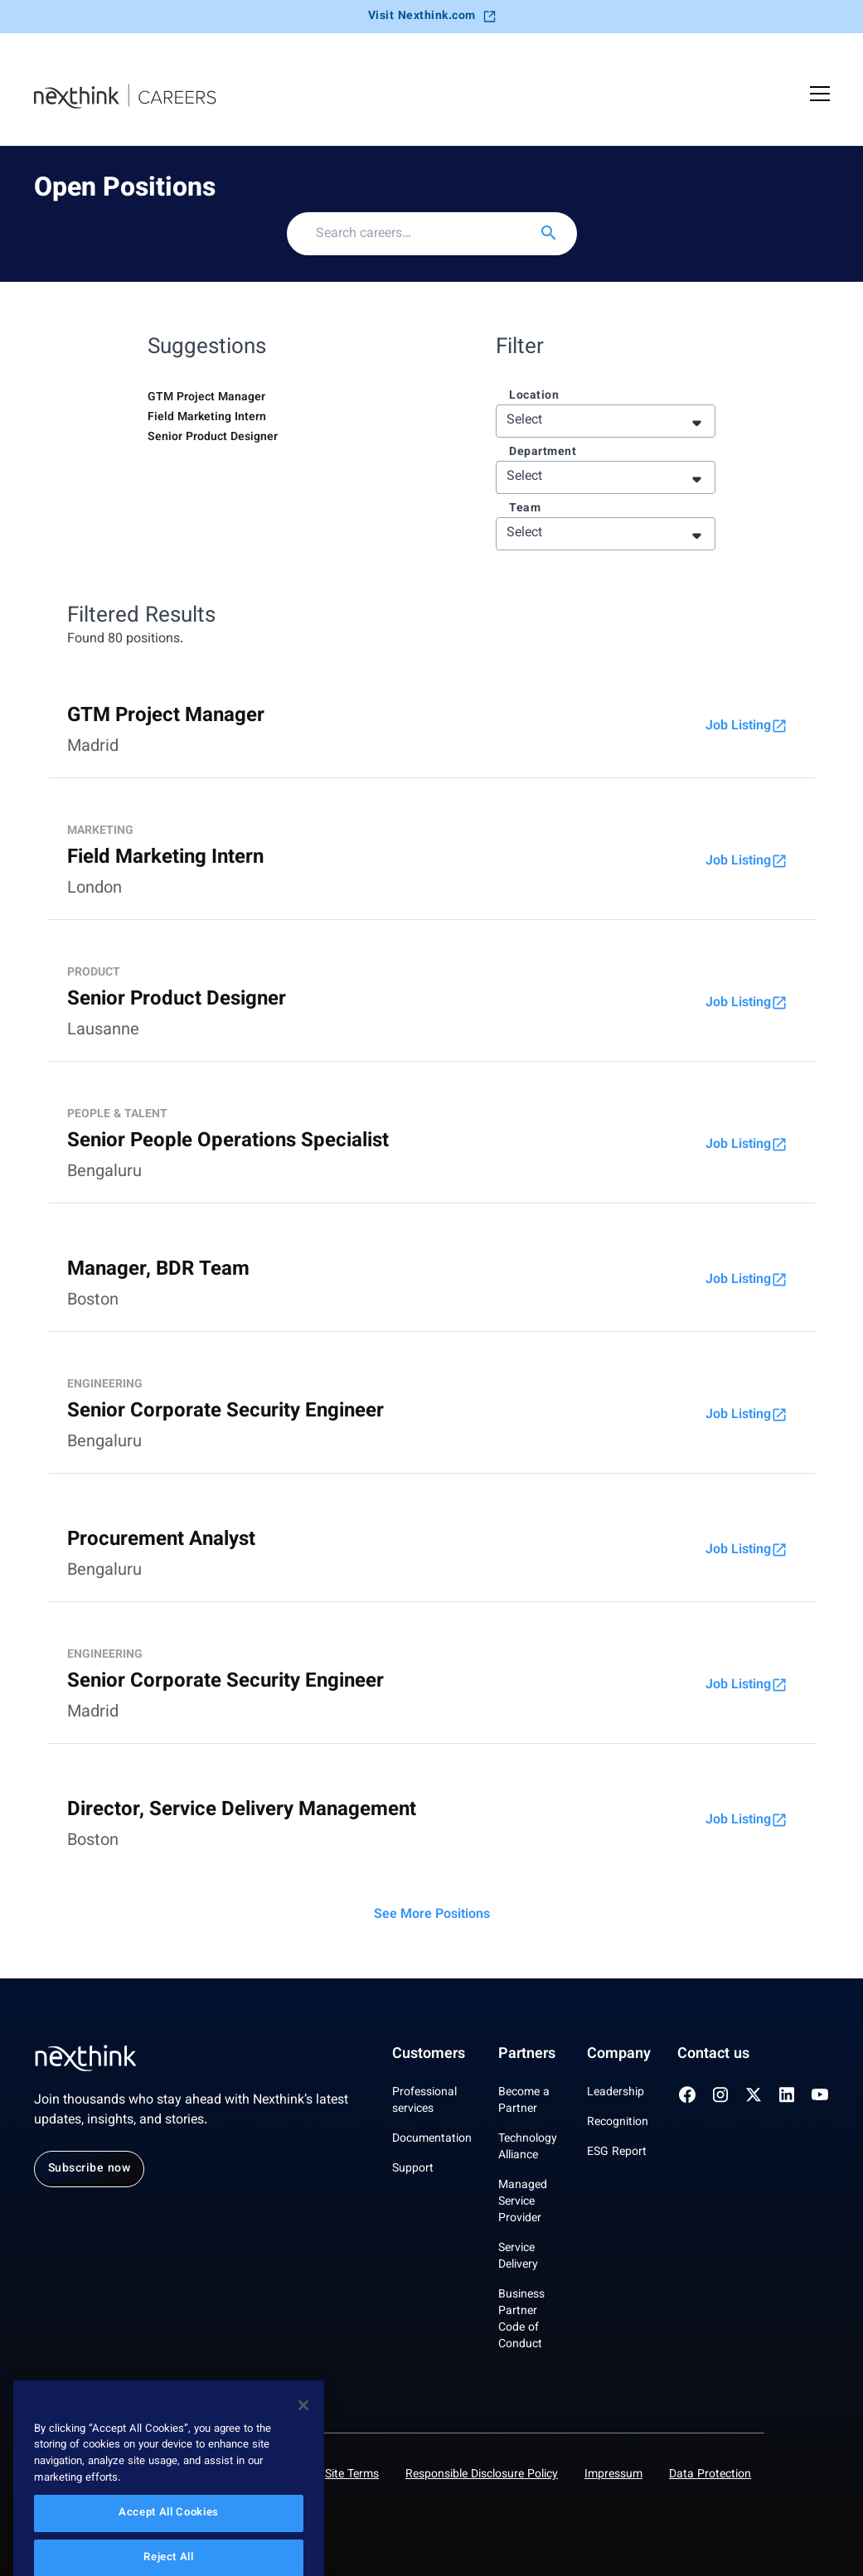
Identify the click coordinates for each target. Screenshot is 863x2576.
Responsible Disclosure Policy (481, 2475)
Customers (428, 2055)
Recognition (617, 2122)
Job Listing (746, 726)
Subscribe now (89, 2169)
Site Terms (352, 2475)
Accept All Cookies (169, 2541)
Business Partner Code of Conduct (521, 2320)
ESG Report (617, 2152)
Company (619, 2055)
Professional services (424, 2101)
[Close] (303, 2432)
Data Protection (710, 2475)
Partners (526, 2055)
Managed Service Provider (522, 2202)
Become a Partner (524, 2101)
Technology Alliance (527, 2147)
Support (413, 2169)
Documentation (432, 2139)
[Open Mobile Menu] (820, 96)
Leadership (615, 2093)
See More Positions (432, 1915)
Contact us (713, 2055)
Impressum (613, 2475)
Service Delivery (518, 2256)
